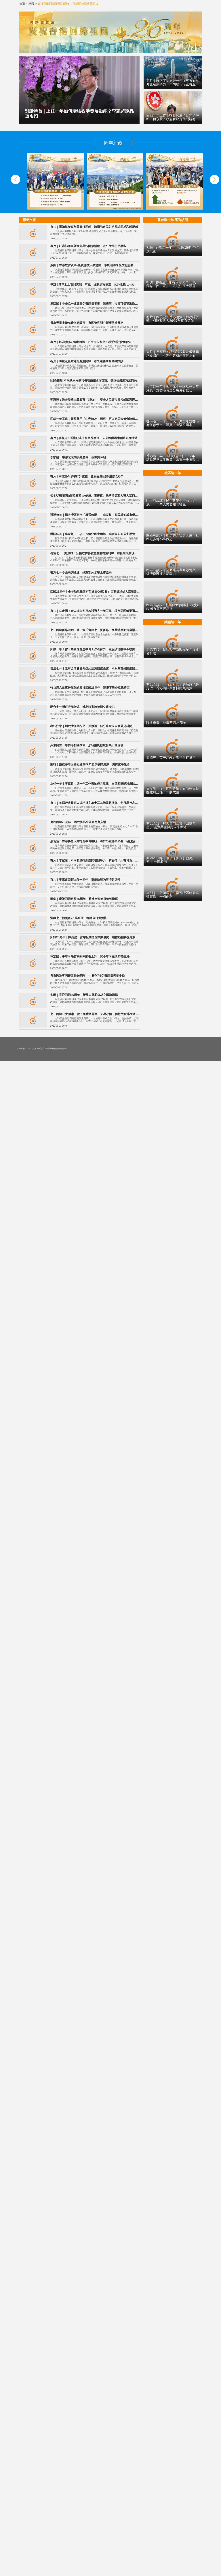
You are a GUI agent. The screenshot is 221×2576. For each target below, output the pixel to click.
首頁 (22, 3)
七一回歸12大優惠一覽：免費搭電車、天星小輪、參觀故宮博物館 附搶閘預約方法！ (95, 1014)
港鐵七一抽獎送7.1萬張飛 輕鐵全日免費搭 (78, 918)
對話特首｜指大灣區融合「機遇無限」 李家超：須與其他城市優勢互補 (95, 514)
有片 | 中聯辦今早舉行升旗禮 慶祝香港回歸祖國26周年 (86, 476)
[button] (214, 179)
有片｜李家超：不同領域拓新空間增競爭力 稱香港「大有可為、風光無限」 (95, 860)
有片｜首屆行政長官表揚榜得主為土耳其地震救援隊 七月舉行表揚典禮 (95, 802)
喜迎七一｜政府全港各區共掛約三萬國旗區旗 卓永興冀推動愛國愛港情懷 (95, 668)
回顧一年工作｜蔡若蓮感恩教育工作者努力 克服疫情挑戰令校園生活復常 (95, 649)
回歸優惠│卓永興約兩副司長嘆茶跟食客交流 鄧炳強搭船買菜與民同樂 (95, 380)
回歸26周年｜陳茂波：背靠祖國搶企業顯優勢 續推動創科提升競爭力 (95, 937)
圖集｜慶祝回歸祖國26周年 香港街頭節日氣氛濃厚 (84, 898)
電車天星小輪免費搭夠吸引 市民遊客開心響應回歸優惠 (86, 322)
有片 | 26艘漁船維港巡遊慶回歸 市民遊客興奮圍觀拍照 (86, 361)
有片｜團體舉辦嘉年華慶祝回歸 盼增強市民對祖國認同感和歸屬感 (94, 226)
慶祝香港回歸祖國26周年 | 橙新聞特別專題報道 (68, 3)
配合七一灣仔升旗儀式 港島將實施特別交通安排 (82, 706)
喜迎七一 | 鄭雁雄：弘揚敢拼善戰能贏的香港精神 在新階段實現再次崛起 (95, 553)
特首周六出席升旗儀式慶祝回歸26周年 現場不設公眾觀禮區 (89, 687)
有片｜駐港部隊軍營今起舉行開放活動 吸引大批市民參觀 (88, 246)
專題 (31, 3)
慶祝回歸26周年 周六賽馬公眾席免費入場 (78, 822)
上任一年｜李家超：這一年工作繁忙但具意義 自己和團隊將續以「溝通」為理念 (95, 783)
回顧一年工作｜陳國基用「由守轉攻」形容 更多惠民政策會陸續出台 (95, 418)
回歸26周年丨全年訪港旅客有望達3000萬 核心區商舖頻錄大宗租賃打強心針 (95, 591)
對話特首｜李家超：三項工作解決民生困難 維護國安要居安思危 (92, 534)
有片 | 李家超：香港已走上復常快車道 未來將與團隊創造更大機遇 (93, 438)
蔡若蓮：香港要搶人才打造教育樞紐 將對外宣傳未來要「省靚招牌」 (95, 841)
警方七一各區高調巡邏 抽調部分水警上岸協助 (81, 572)
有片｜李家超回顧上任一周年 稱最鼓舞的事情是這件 (85, 879)
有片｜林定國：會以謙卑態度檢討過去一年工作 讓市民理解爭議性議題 (95, 610)
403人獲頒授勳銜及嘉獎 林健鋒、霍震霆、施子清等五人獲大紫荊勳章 (95, 495)
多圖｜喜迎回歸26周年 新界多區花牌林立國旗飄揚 (84, 994)
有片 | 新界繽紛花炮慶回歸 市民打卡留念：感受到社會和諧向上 (92, 342)
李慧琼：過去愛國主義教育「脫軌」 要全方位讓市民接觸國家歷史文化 (95, 399)
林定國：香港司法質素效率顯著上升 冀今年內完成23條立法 (89, 956)
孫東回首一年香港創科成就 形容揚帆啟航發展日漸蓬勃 (86, 745)
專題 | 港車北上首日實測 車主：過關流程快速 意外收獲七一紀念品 (95, 284)
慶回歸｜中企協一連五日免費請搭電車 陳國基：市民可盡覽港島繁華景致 (95, 303)
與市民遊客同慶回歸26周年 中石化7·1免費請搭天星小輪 (87, 975)
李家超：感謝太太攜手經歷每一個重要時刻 (78, 457)
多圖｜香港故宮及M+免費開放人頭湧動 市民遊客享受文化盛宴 (91, 265)
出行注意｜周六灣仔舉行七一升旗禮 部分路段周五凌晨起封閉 (91, 726)
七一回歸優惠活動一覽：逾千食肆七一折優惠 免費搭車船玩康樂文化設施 (95, 630)
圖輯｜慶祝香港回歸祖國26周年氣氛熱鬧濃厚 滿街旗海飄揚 (89, 764)
